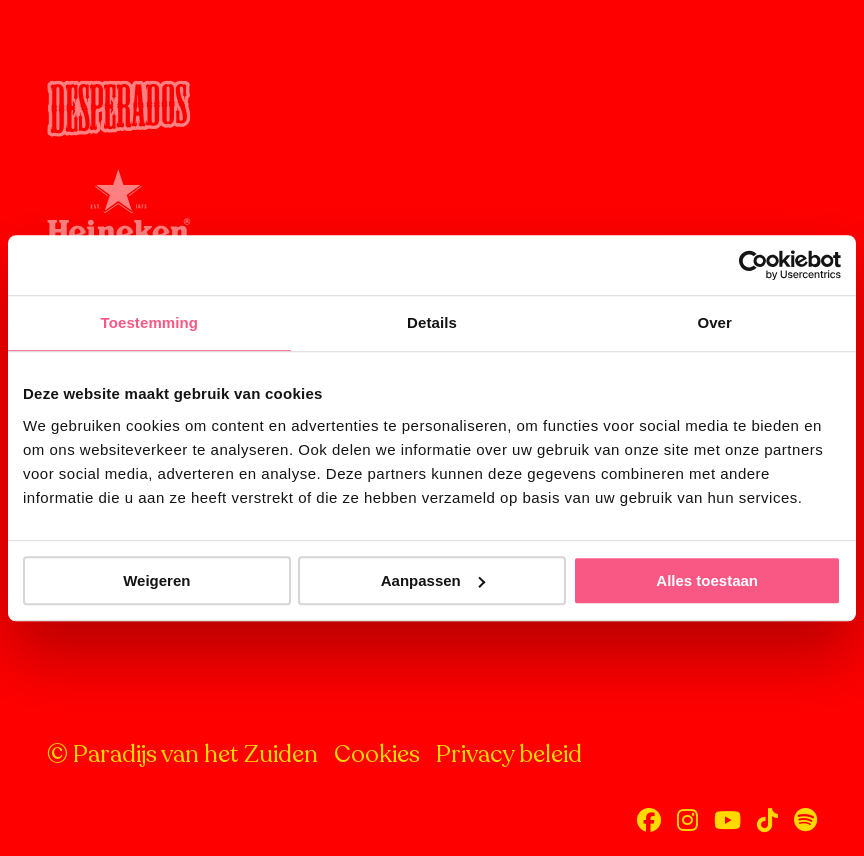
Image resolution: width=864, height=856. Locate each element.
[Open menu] (804, 48)
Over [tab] (714, 322)
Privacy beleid (509, 754)
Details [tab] (432, 322)
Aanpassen (433, 580)
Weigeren (156, 580)
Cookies (377, 754)
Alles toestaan (707, 580)
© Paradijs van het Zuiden (182, 754)
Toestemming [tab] (150, 322)
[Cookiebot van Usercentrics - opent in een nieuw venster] (753, 265)
